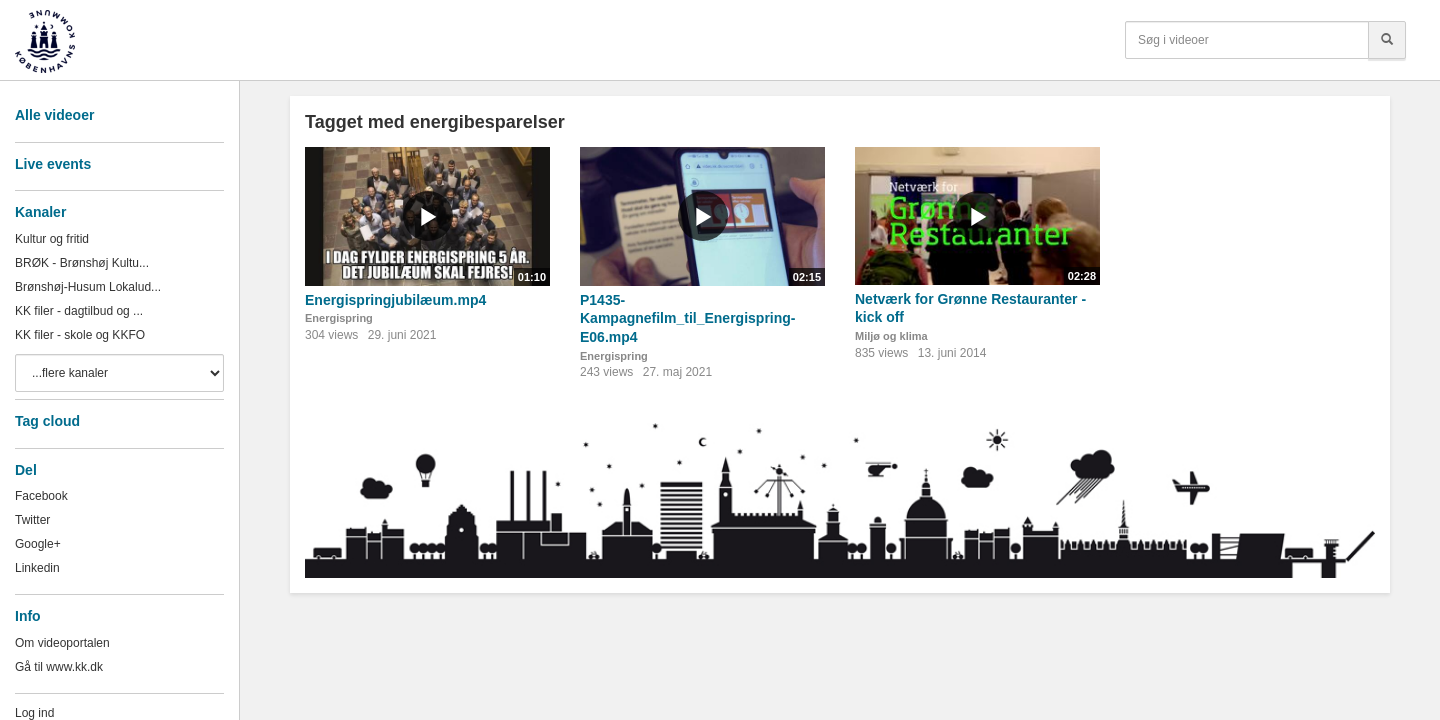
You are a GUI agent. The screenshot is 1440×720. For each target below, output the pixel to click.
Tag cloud (47, 421)
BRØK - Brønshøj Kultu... (82, 263)
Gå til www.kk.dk (59, 667)
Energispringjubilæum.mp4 (395, 300)
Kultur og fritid (52, 239)
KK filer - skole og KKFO (80, 335)
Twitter (32, 520)
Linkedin (37, 568)
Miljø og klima (891, 336)
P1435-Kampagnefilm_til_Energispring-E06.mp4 (687, 318)
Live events (53, 164)
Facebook (41, 496)
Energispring (339, 318)
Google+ (38, 544)
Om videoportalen (62, 643)
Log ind (34, 713)
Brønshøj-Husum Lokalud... (88, 287)
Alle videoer (54, 115)
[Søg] (1387, 40)
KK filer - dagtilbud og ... (79, 311)
